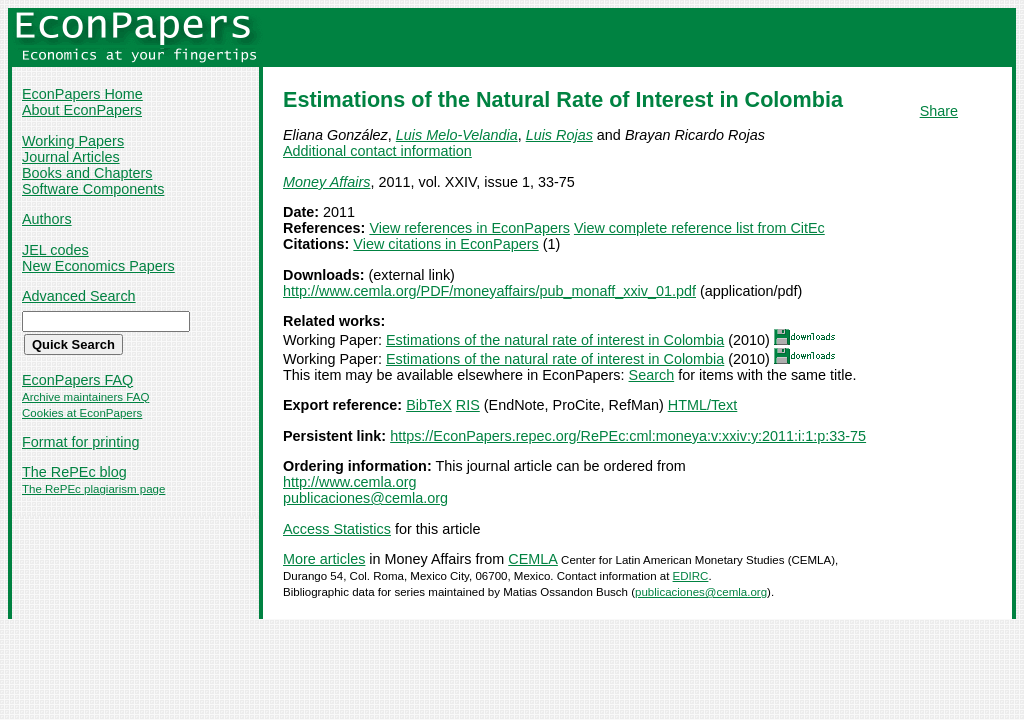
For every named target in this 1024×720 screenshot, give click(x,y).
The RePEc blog (74, 472)
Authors (47, 219)
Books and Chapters (87, 173)
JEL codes (55, 250)
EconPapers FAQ (77, 380)
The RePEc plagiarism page (93, 489)
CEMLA (533, 559)
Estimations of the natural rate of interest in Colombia (555, 340)
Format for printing (81, 442)
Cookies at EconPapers (82, 413)
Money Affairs (326, 182)
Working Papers (73, 141)
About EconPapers (82, 110)
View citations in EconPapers (445, 244)
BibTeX (429, 405)
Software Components (93, 189)
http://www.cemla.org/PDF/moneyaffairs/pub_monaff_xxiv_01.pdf (489, 291)
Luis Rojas (559, 135)
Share (939, 111)
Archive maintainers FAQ (85, 397)
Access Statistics (337, 529)
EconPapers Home (82, 94)
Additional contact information (377, 151)
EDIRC (691, 576)
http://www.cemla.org (350, 482)
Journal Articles (71, 157)
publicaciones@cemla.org (365, 498)
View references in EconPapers (469, 228)
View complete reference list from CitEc (699, 228)
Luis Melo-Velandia (457, 135)
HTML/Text (703, 405)
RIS (468, 405)
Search (652, 375)
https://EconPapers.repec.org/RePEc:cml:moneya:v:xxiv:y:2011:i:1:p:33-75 (628, 436)
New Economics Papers (98, 266)
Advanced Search (79, 296)
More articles (324, 559)
